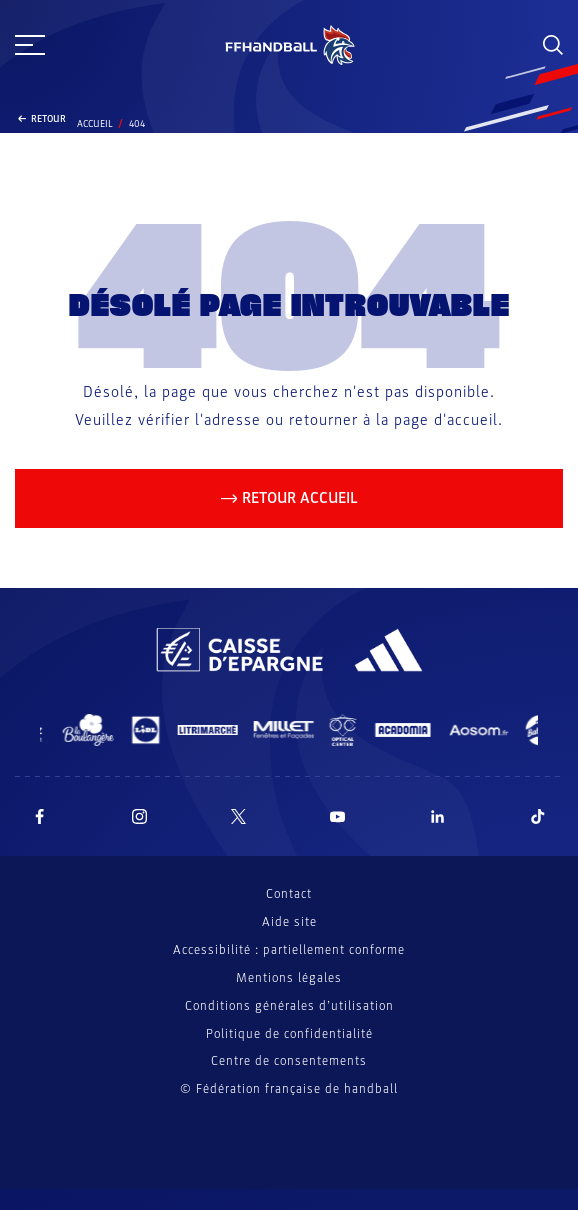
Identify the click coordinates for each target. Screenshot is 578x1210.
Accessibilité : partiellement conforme (289, 950)
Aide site (289, 922)
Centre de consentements (289, 1061)
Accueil (95, 124)
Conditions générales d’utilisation (289, 1006)
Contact (289, 894)
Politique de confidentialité (289, 1034)
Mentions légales (289, 978)
